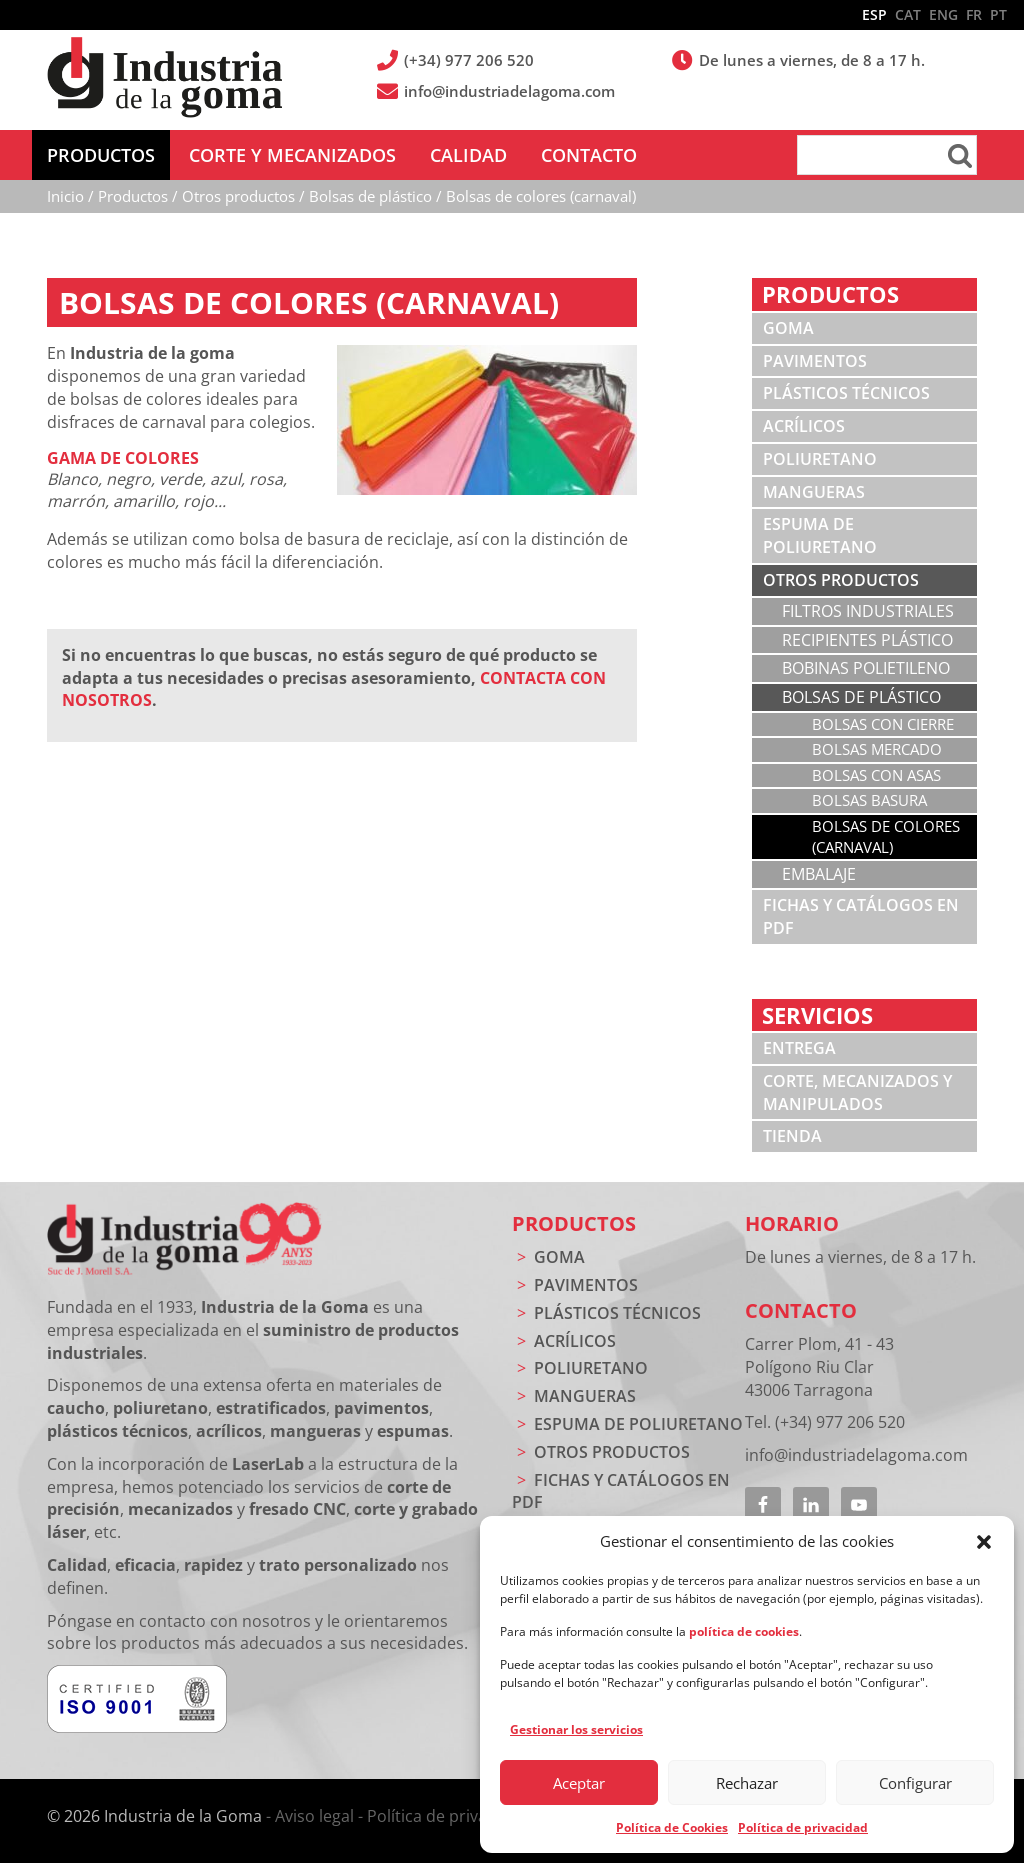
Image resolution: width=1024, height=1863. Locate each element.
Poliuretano (820, 459)
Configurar (915, 1783)
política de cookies (744, 1631)
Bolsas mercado (877, 749)
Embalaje (819, 874)
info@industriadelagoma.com (511, 91)
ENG (943, 14)
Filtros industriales (868, 611)
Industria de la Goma (164, 78)
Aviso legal (314, 1816)
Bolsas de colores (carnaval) (886, 836)
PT (998, 14)
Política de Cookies (672, 1827)
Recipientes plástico (867, 640)
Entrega (799, 1048)
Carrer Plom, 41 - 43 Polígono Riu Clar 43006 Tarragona (819, 1367)
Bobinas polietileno (866, 668)
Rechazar (747, 1783)
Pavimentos (815, 361)
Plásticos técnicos (846, 393)
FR (974, 14)
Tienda (792, 1136)
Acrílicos (804, 426)
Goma (788, 328)
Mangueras (814, 492)
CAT (908, 14)
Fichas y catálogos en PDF (861, 916)
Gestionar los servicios (576, 1729)
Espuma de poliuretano (820, 535)
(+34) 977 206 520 (470, 60)
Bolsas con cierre (883, 724)
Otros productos (841, 580)
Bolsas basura (869, 800)
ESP (874, 14)
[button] (984, 1542)
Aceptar (579, 1783)
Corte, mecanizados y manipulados (857, 1092)
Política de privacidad (803, 1827)
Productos (574, 1223)
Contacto (801, 1310)
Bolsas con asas (876, 775)
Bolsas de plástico (861, 697)
